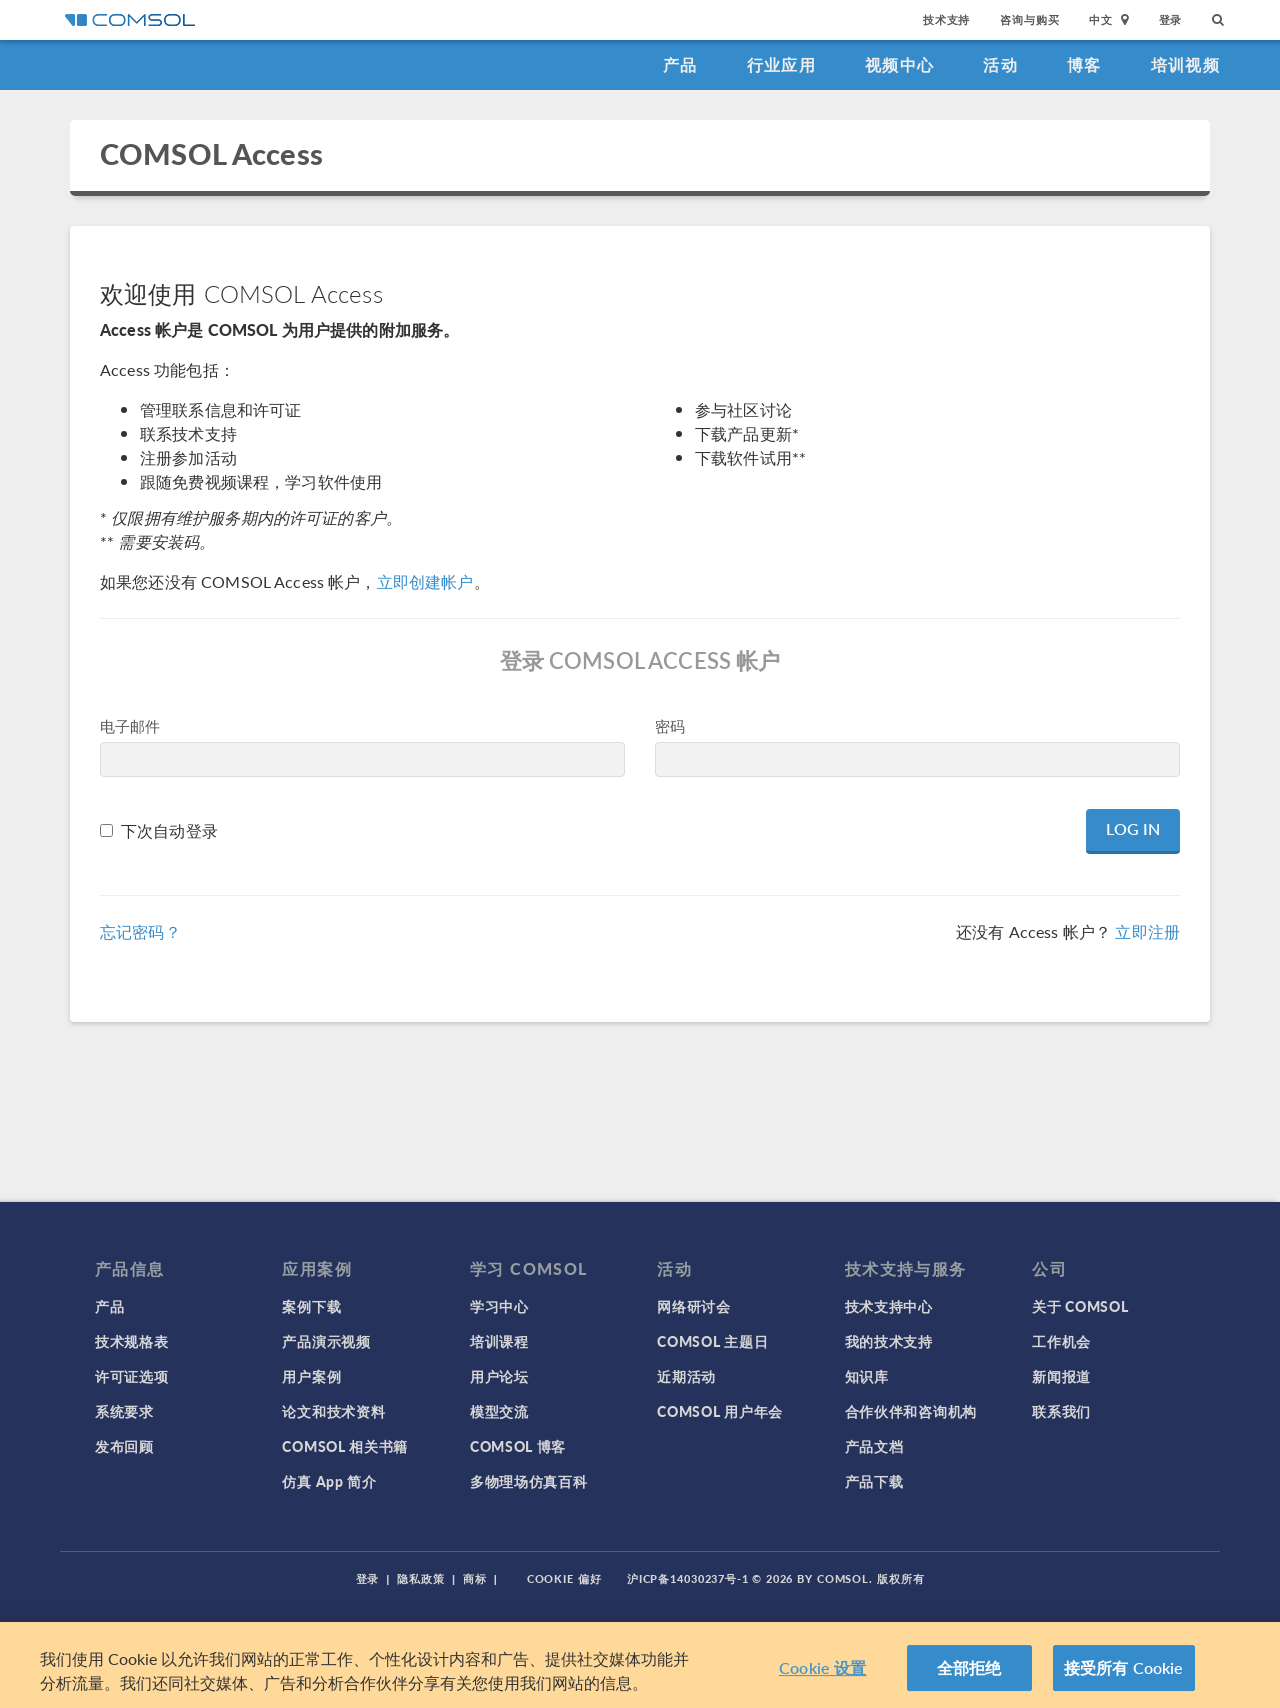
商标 (475, 1578)
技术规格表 (132, 1341)
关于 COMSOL (1080, 1306)
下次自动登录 (169, 830)
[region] (640, 1665)
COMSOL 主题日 (712, 1341)
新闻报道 (1061, 1376)
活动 (1000, 64)
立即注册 (1147, 931)
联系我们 (1061, 1411)
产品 (680, 64)
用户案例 (311, 1376)
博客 (1084, 64)
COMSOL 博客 (518, 1446)
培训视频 (1185, 64)
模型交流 (499, 1411)
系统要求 (124, 1411)
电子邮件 (130, 725)
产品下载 (874, 1481)
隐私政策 (421, 1578)
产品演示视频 (326, 1341)
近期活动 (686, 1376)
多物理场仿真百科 (529, 1481)
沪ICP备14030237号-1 (688, 1578)
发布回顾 (124, 1446)
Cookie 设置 (822, 1667)
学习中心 (499, 1306)
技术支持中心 (889, 1306)
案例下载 (311, 1306)
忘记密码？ (140, 931)
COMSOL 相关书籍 (345, 1446)
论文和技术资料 (333, 1411)
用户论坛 (499, 1376)
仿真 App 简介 (329, 1481)
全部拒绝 (969, 1667)
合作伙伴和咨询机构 (911, 1411)
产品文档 (874, 1446)
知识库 (867, 1376)
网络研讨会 (694, 1306)
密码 (670, 725)
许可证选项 (132, 1376)
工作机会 (1061, 1341)
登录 (1171, 19)
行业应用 (781, 64)
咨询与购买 (1029, 19)
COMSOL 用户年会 (720, 1411)
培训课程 (499, 1341)
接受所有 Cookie (1124, 1667)
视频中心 (899, 64)
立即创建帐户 (425, 581)
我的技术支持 (889, 1341)
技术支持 (946, 19)
